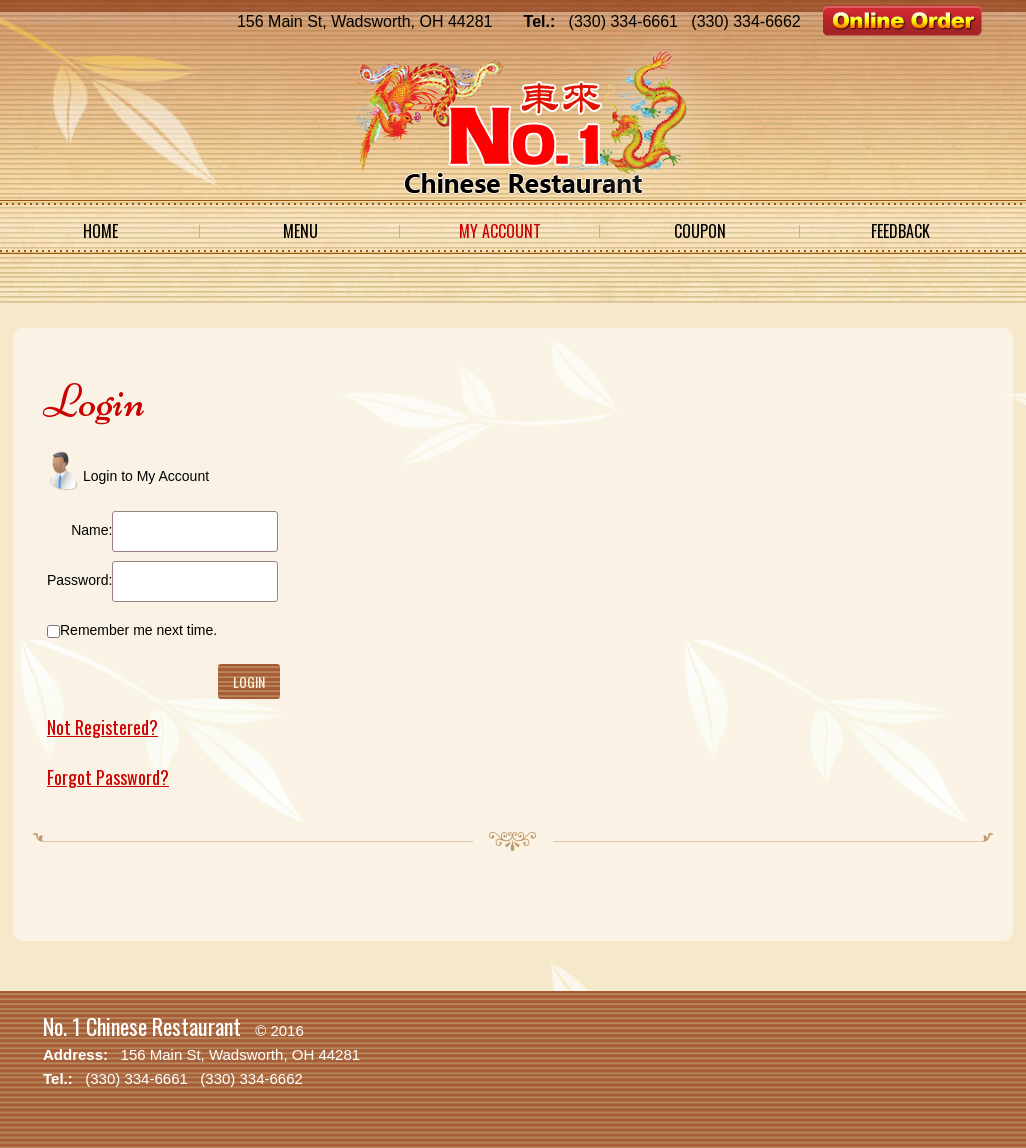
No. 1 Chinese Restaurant (142, 1026)
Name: (91, 530)
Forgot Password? (108, 777)
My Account (500, 231)
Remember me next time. (138, 630)
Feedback (900, 231)
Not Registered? (102, 727)
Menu (300, 231)
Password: (79, 580)
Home (100, 231)
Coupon (700, 231)
